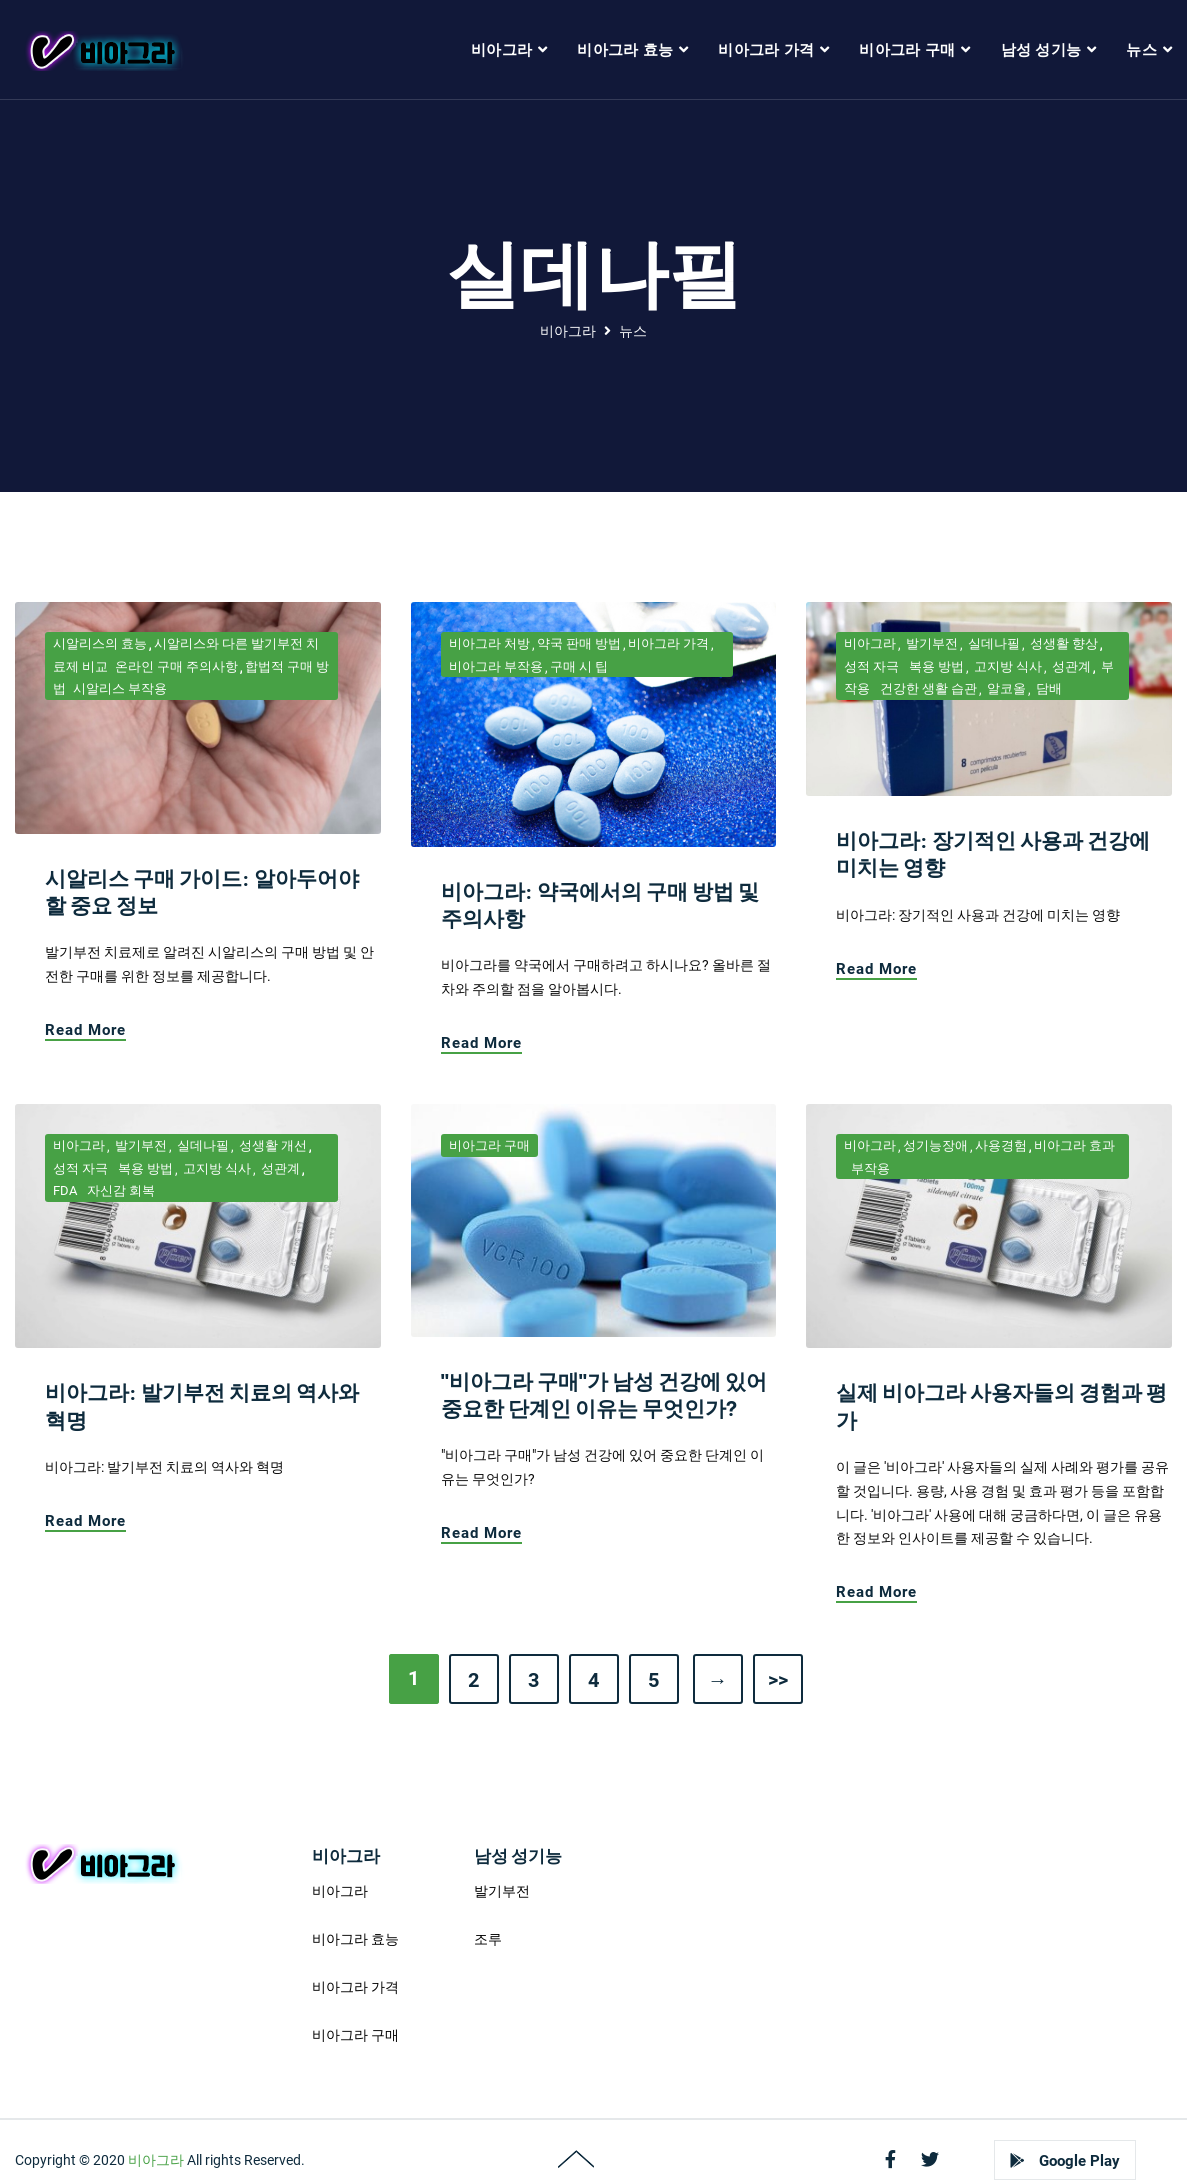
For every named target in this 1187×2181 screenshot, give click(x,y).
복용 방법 (935, 666)
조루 (488, 1939)
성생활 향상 (1062, 643)
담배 (1047, 688)
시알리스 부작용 (120, 688)
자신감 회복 (119, 1190)
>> (778, 1680)
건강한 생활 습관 (927, 688)
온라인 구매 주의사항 (176, 666)
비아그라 (568, 331)
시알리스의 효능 (100, 643)
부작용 (870, 1168)
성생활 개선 (271, 1145)
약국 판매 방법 (579, 643)
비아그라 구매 (489, 1145)
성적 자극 (871, 666)
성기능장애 (935, 1145)
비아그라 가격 (668, 643)
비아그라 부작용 (496, 666)
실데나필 (992, 643)
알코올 (1005, 688)
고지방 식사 (1006, 666)
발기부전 (930, 643)
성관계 (1070, 666)
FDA (65, 1190)
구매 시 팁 (579, 666)
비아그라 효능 (355, 1939)
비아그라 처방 (489, 643)
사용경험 (1001, 1145)
